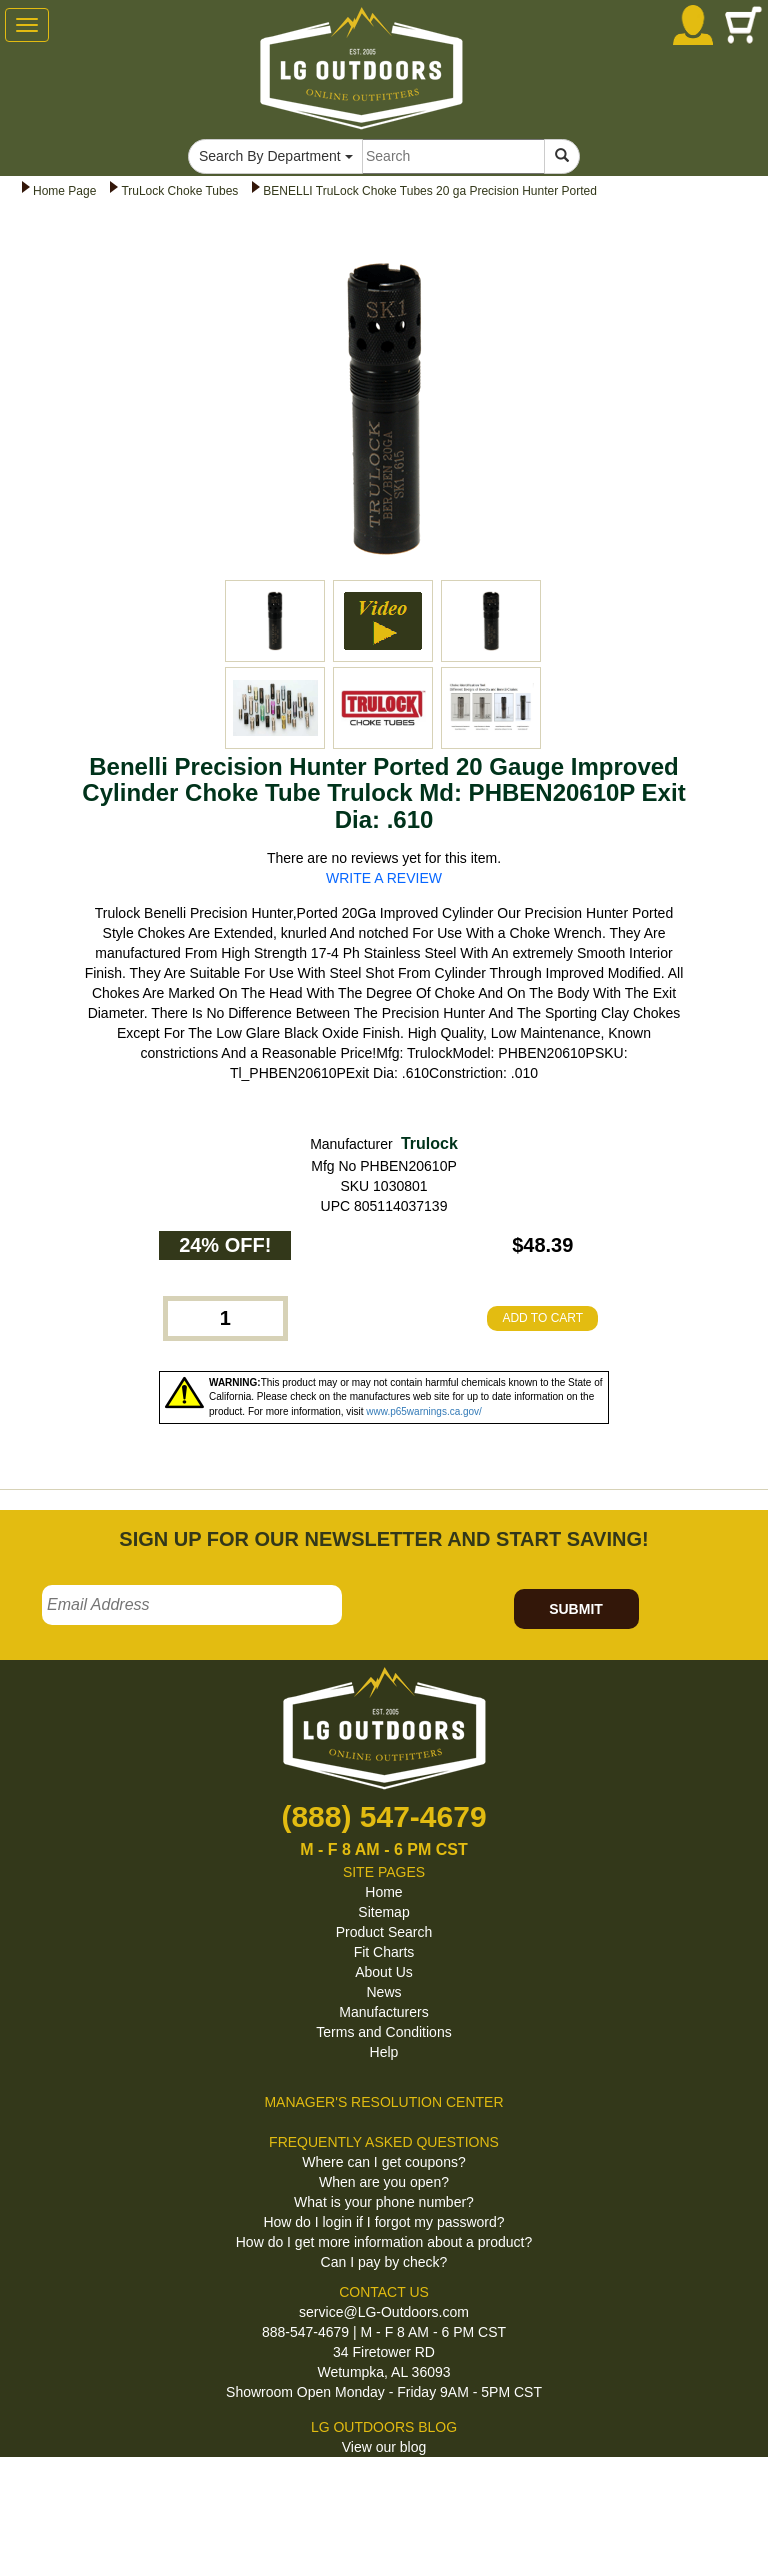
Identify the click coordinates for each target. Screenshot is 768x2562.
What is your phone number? (384, 2202)
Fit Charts (384, 1952)
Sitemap (383, 1912)
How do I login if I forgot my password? (383, 2222)
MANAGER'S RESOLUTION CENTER (383, 2102)
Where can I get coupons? (383, 2162)
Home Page (64, 191)
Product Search (384, 1932)
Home (383, 1892)
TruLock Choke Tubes (179, 191)
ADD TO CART (542, 1318)
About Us (384, 1972)
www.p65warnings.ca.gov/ (424, 1411)
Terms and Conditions (383, 2032)
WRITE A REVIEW (384, 878)
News (383, 1992)
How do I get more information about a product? (384, 2242)
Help (384, 2052)
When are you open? (384, 2182)
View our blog (384, 2447)
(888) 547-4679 (383, 1816)
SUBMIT (576, 1609)
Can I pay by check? (384, 2262)
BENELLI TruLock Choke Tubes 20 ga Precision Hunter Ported (430, 191)
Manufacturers (383, 2012)
